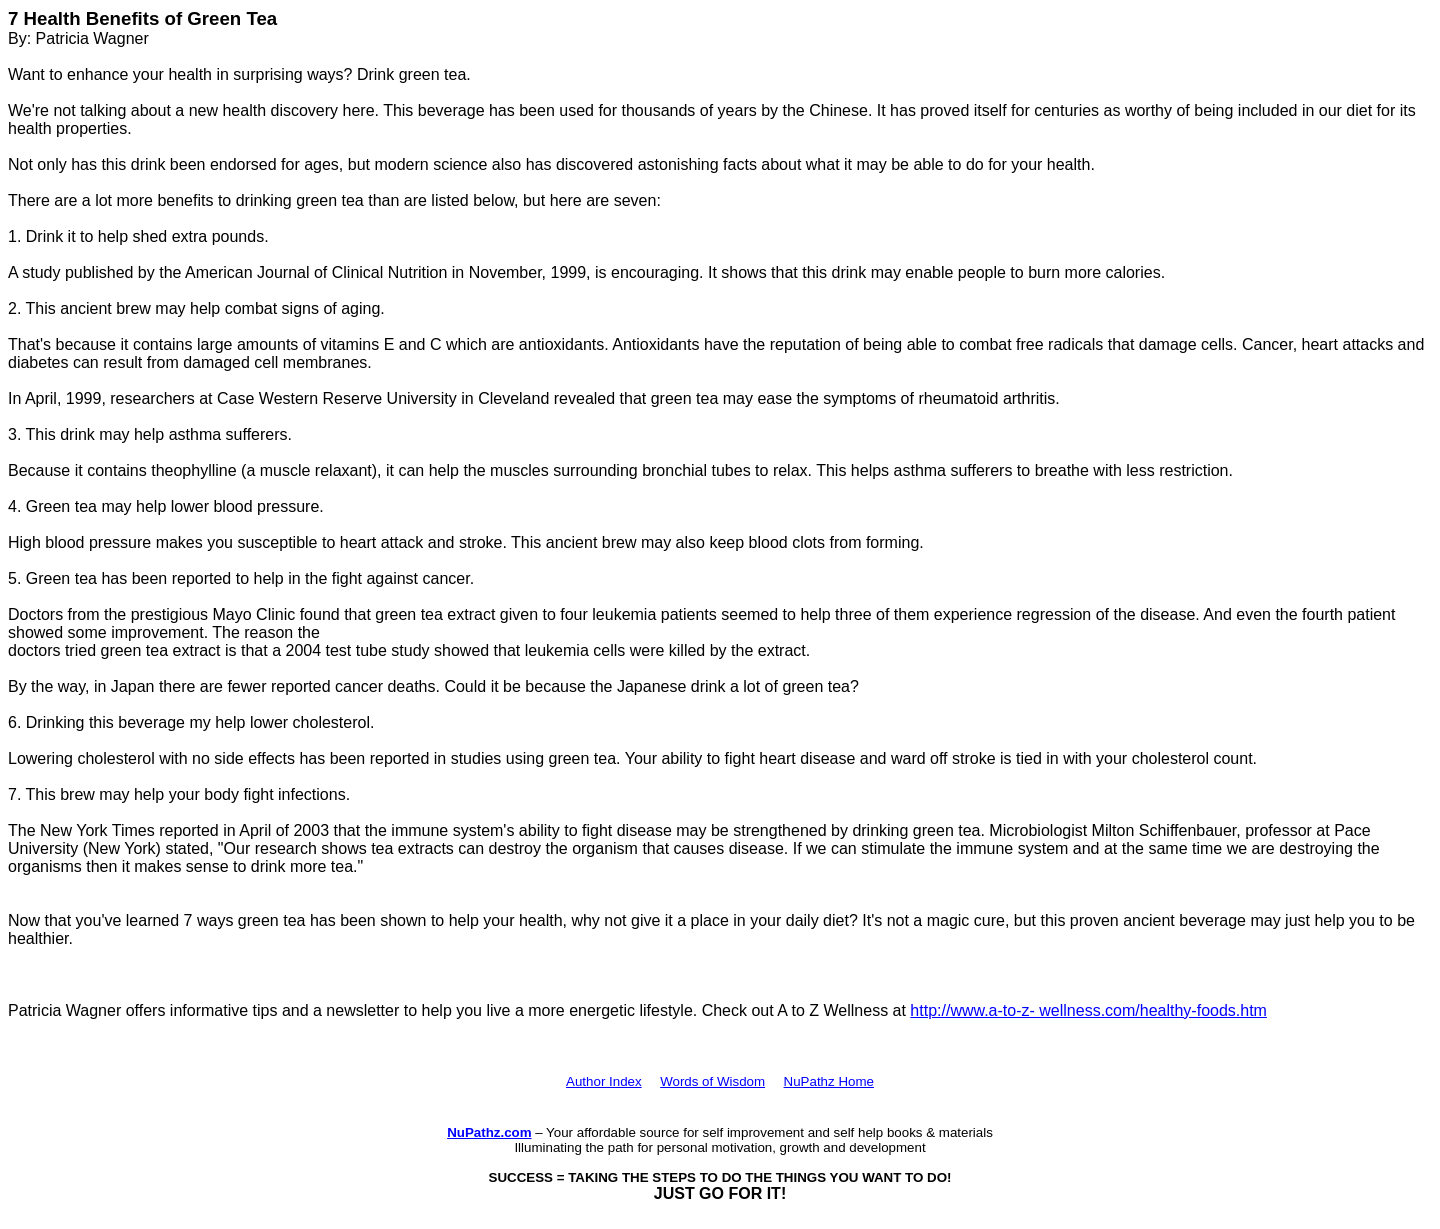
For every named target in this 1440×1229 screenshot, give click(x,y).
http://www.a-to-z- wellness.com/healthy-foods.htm (1088, 1010)
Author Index (604, 1081)
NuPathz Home (829, 1081)
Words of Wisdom (712, 1081)
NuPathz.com (489, 1132)
